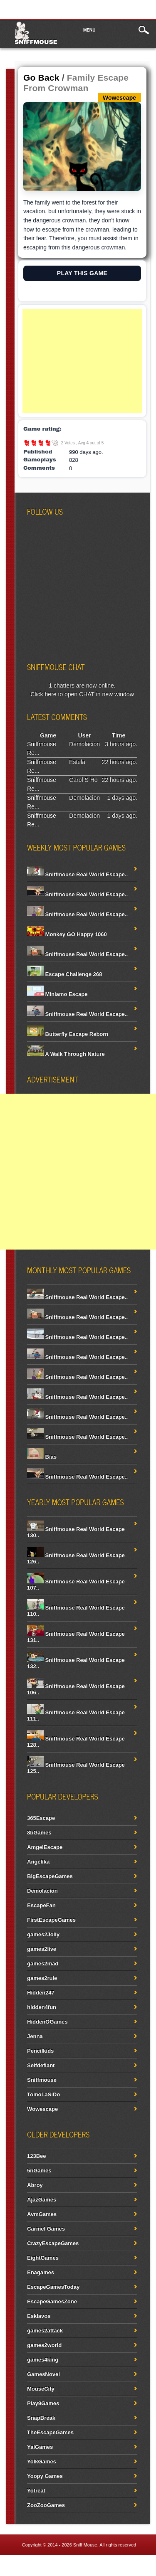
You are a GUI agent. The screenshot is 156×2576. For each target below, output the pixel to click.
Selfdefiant (40, 2065)
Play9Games (43, 2403)
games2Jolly (43, 1934)
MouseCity (40, 2389)
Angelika (38, 1862)
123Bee (36, 2156)
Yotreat (36, 2490)
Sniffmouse (36, 42)
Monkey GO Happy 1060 (67, 934)
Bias (42, 1457)
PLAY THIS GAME (82, 273)
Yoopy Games (45, 2476)
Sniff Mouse (85, 2544)
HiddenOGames (47, 2022)
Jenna (35, 2036)
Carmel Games (46, 2229)
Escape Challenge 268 (64, 974)
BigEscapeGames (50, 1876)
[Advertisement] (82, 361)
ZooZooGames (46, 2505)
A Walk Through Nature (66, 1054)
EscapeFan (41, 1905)
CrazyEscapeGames (53, 2243)
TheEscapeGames (50, 2432)
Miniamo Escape (57, 994)
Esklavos (38, 2316)
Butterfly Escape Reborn (67, 1034)
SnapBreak (41, 2418)
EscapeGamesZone (52, 2301)
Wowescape (42, 2109)
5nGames (39, 2170)
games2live (41, 1949)
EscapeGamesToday (53, 2287)
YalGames (40, 2447)
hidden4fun (41, 2007)
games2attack (45, 2330)
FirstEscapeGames (51, 1920)
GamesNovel (43, 2374)
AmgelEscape (44, 1847)
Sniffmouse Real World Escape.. (77, 874)
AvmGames (42, 2214)
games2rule (42, 1978)
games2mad (42, 1963)
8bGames (39, 1832)
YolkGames (41, 2461)
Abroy (35, 2185)
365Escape (41, 1818)
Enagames (40, 2272)
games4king (42, 2360)
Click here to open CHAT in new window (82, 694)
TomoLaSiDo (43, 2094)
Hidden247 (40, 1992)
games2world (44, 2345)
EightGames (43, 2258)
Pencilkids (40, 2051)
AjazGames (41, 2199)
